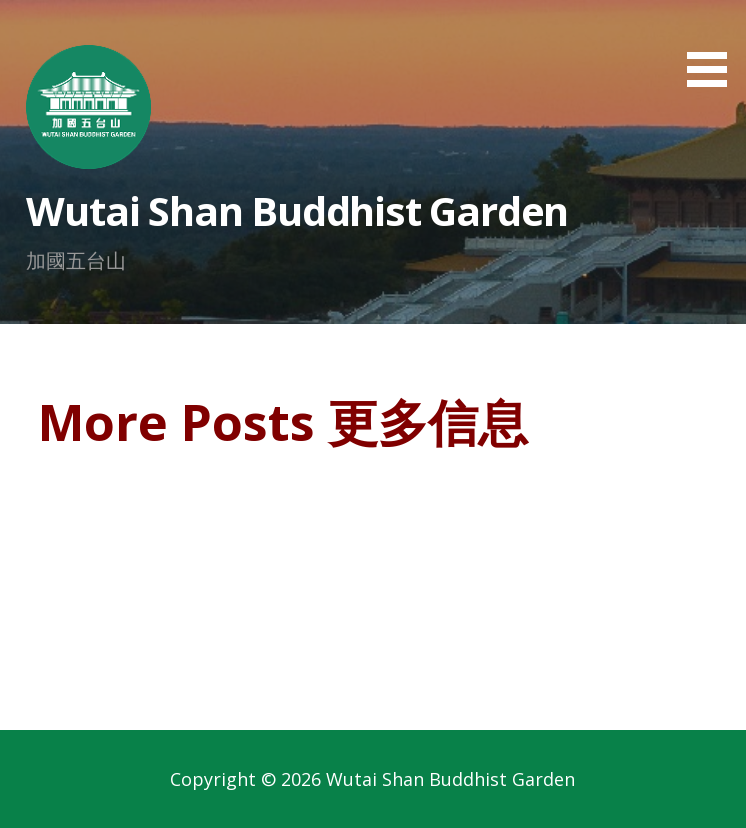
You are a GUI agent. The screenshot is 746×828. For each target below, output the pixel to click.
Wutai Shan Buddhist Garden (297, 210)
